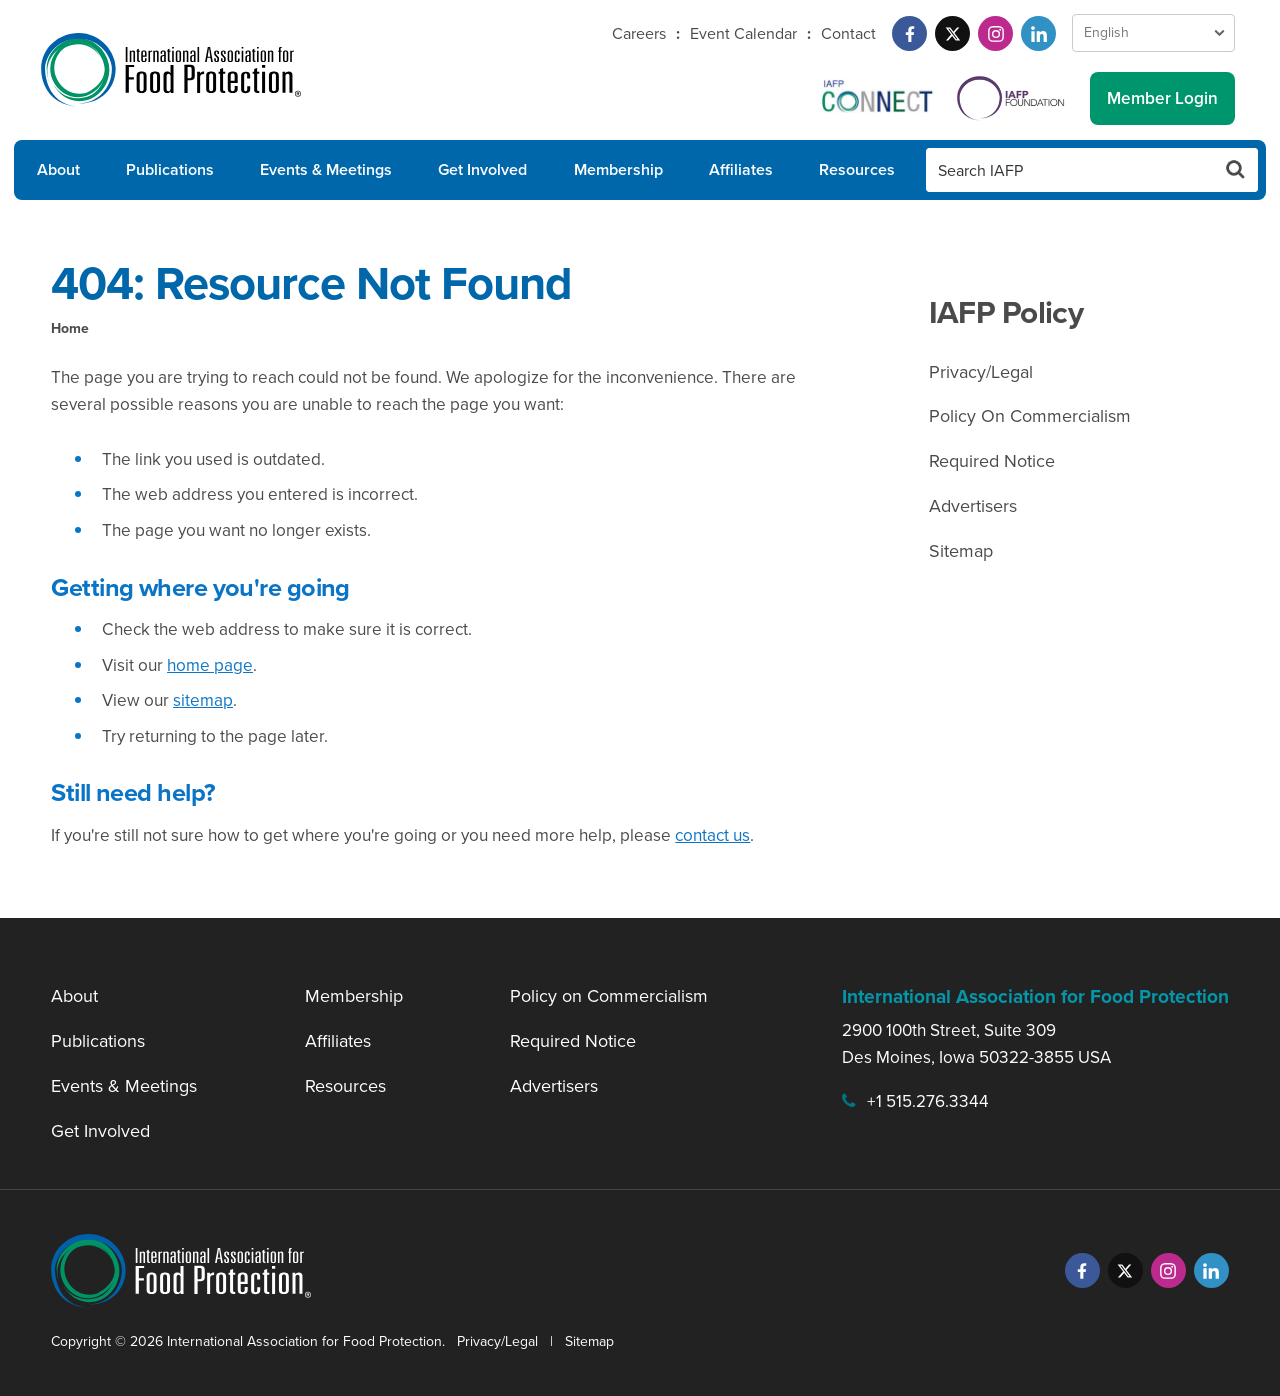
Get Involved (482, 169)
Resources (857, 169)
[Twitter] (952, 33)
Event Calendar (743, 33)
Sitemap (961, 551)
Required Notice (992, 461)
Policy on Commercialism (609, 996)
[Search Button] (1236, 170)
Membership (618, 169)
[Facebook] (909, 33)
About (58, 169)
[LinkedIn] (1038, 33)
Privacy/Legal (981, 372)
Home (70, 328)
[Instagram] (995, 33)
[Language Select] (1153, 33)
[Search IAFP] (1070, 170)
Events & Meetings (326, 169)
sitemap (203, 700)
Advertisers (973, 506)
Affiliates (741, 169)
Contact (848, 33)
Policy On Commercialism (1030, 416)
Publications (170, 169)
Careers (639, 33)
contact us (712, 835)
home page (210, 665)
